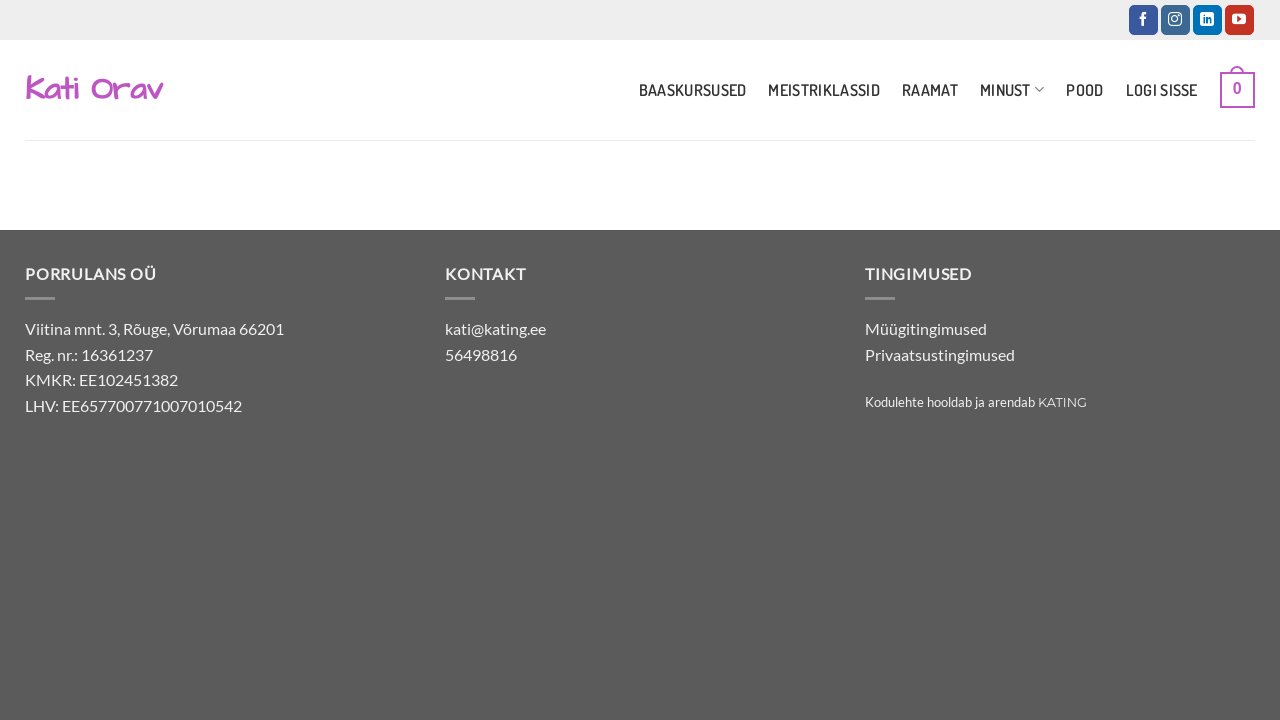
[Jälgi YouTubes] (1239, 20)
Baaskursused (693, 90)
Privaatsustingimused (940, 354)
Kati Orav (94, 90)
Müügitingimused (926, 328)
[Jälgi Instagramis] (1175, 20)
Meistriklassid (823, 90)
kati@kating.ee (495, 328)
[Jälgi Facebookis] (1143, 20)
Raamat (930, 90)
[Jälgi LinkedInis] (1207, 20)
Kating (1062, 402)
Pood (1084, 90)
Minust (1012, 90)
